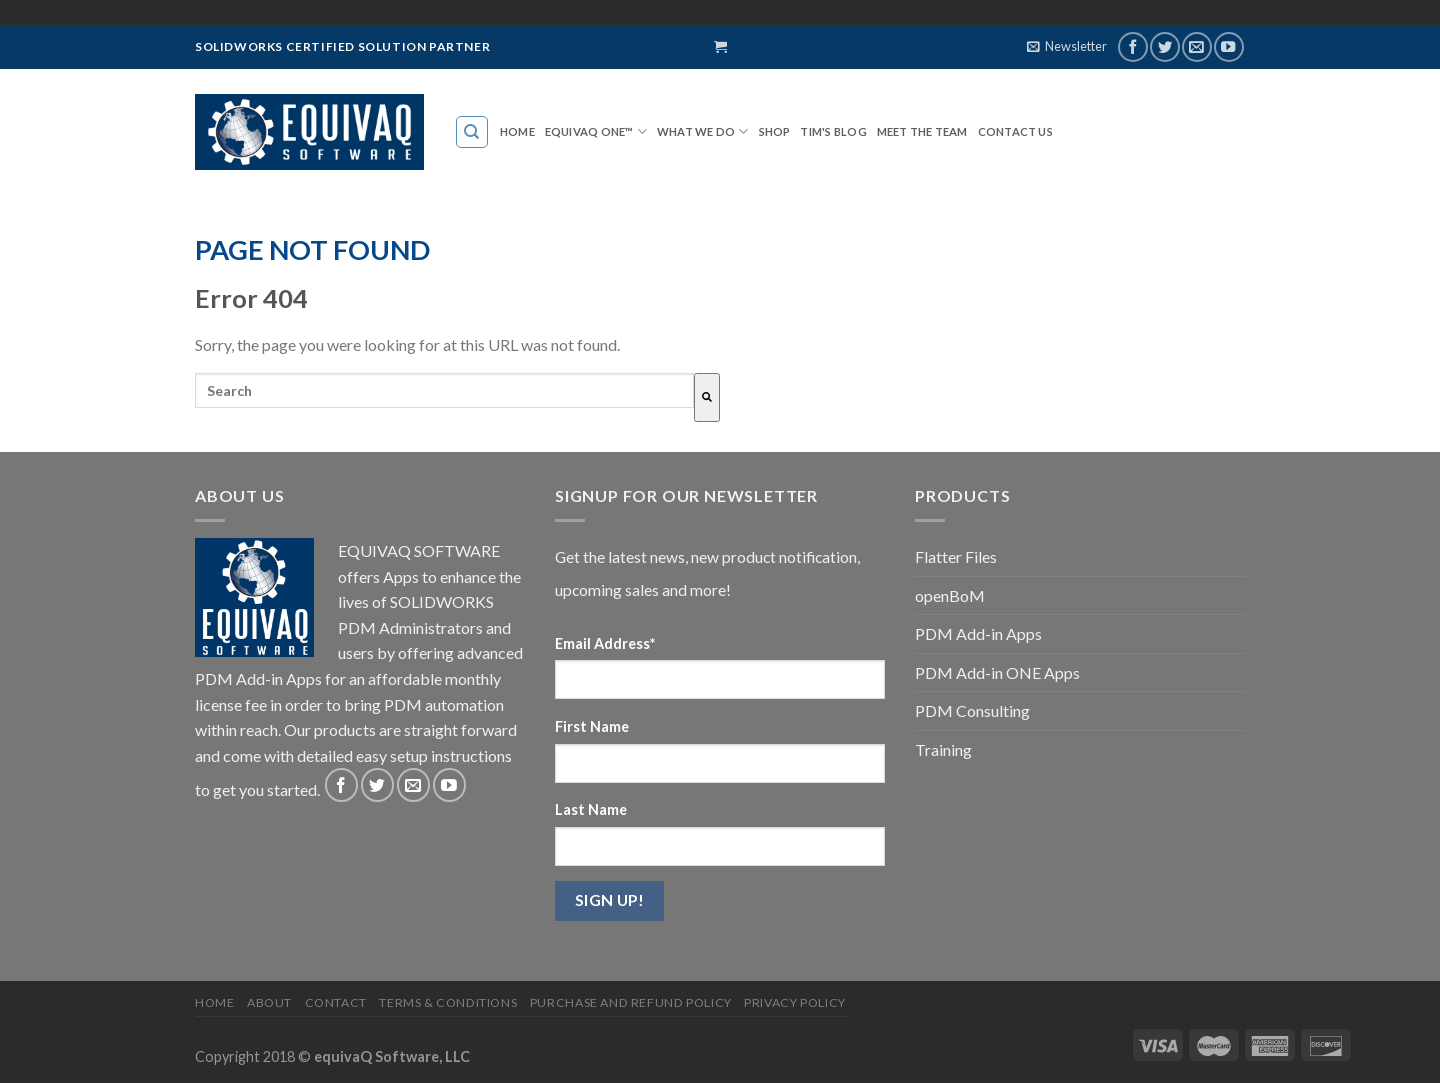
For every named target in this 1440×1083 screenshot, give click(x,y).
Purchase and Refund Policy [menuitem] (631, 1003)
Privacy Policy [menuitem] (795, 1003)
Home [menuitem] (517, 131)
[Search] (707, 397)
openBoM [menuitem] (950, 595)
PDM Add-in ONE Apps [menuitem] (997, 672)
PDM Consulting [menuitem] (972, 710)
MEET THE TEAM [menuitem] (922, 131)
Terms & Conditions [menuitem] (448, 1003)
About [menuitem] (269, 1003)
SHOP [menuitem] (775, 131)
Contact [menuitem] (336, 1003)
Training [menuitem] (943, 749)
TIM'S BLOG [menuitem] (833, 131)
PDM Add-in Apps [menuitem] (978, 633)
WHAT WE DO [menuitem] (696, 131)
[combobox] (444, 390)
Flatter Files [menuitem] (956, 556)
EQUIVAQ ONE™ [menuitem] (589, 131)
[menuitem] (472, 132)
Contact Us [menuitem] (1015, 131)
